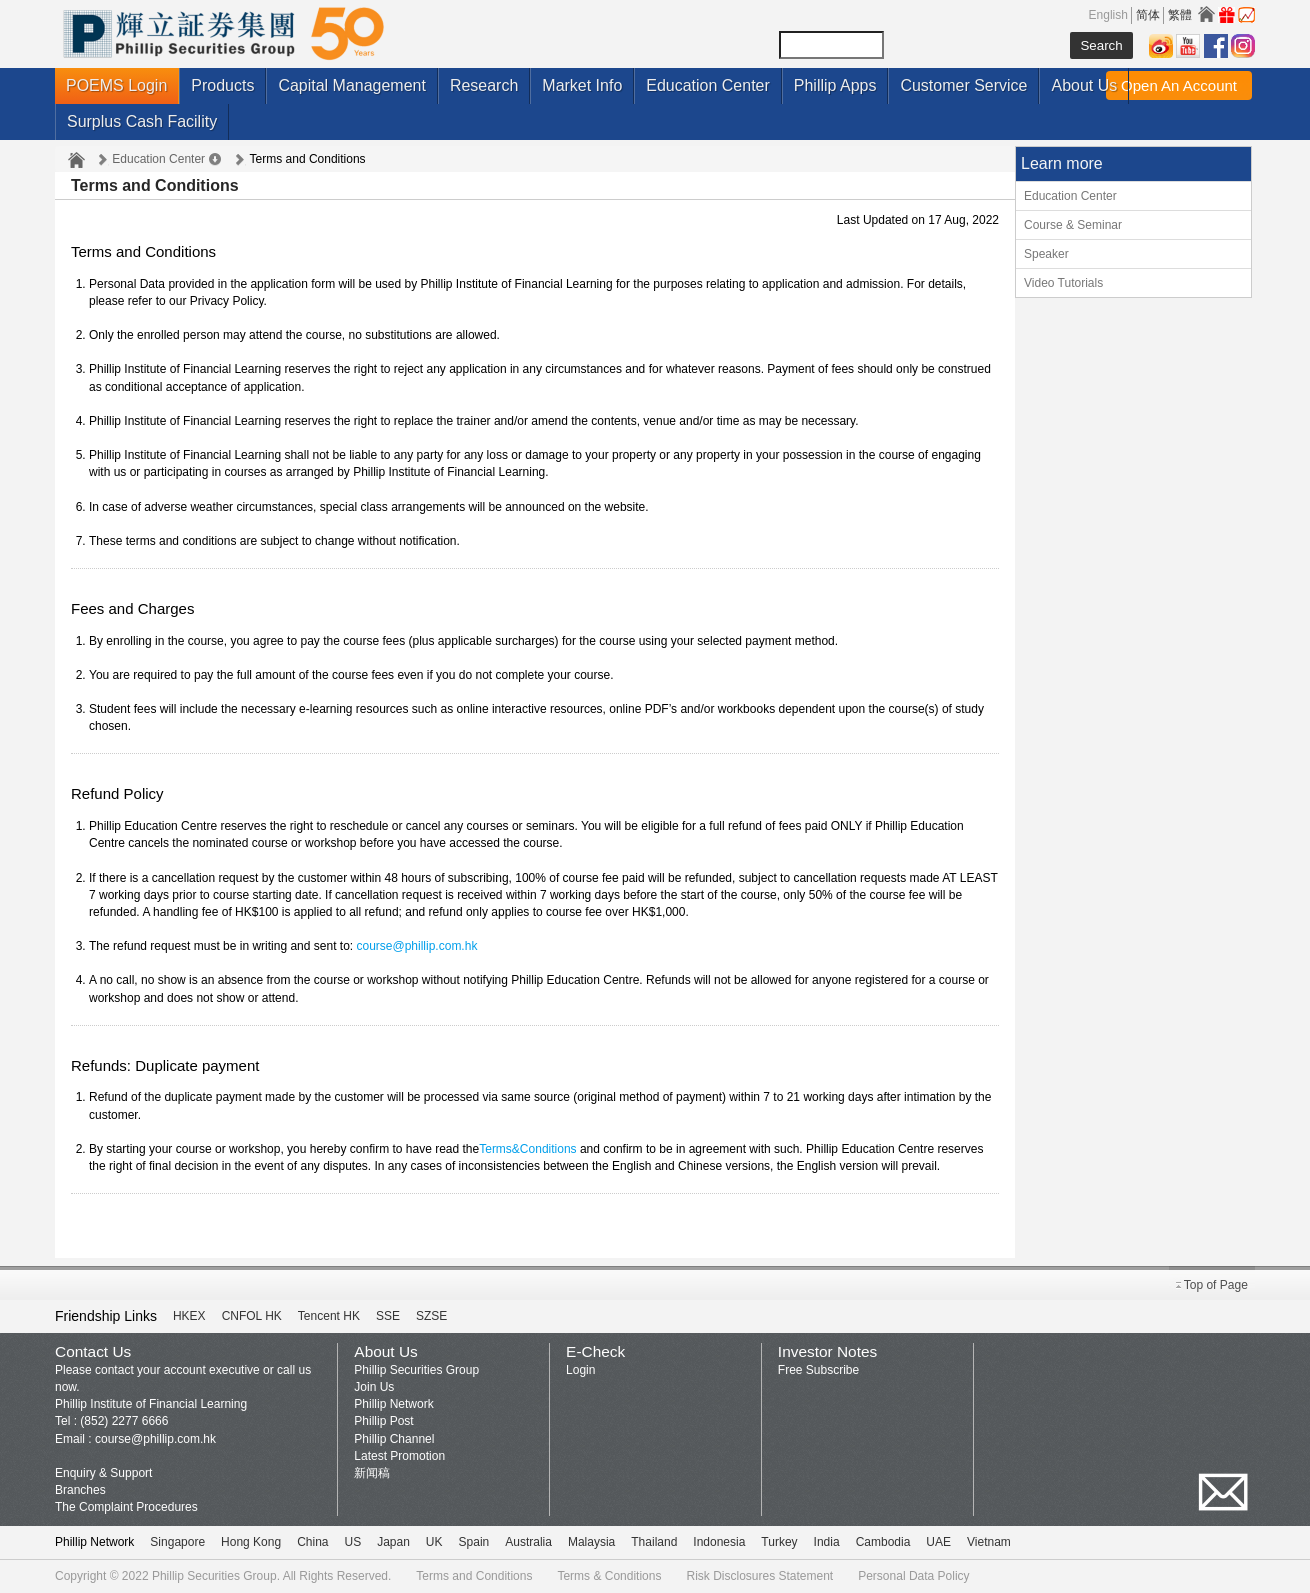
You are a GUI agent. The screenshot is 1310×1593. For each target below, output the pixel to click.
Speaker (1046, 254)
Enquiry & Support (103, 1473)
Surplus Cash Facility (142, 121)
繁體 (1180, 15)
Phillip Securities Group (416, 1370)
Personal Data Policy (913, 1576)
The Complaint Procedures (126, 1507)
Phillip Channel (394, 1439)
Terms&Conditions (527, 1149)
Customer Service (963, 85)
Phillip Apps (835, 85)
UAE (938, 1542)
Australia (528, 1542)
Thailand (654, 1542)
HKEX (189, 1316)
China (312, 1542)
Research (484, 85)
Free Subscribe (818, 1370)
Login (580, 1370)
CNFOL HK (252, 1316)
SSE (388, 1316)
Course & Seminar (1073, 225)
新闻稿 (372, 1473)
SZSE (431, 1316)
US (352, 1542)
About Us (1084, 85)
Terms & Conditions (609, 1576)
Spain (474, 1542)
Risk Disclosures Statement (759, 1576)
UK (434, 1542)
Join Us (374, 1387)
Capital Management (352, 85)
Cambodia (883, 1542)
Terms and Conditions (474, 1576)
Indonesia (719, 1542)
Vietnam (989, 1542)
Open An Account (1179, 85)
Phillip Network (393, 1404)
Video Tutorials (1063, 283)
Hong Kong (251, 1542)
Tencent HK (329, 1316)
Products (222, 85)
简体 (1148, 15)
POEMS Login (116, 85)
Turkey (779, 1542)
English (1108, 15)
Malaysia (591, 1542)
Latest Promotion (399, 1456)
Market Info (582, 85)
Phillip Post (383, 1421)
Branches (80, 1490)
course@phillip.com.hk (416, 946)
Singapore (177, 1542)
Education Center (708, 85)
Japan (393, 1542)
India (827, 1542)
